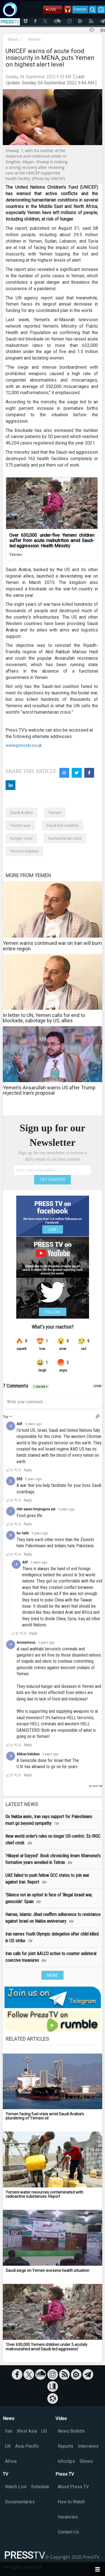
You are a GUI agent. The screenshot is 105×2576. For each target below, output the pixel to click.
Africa (11, 2461)
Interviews (88, 2446)
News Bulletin (71, 2431)
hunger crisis (21, 838)
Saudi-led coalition (62, 825)
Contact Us (68, 2532)
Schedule (40, 2486)
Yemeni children (24, 851)
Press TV (64, 2474)
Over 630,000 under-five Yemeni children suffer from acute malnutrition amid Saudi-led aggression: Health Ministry (51, 540)
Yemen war (20, 825)
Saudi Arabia (21, 812)
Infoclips (66, 2461)
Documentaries (20, 2501)
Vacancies (68, 2517)
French (80, 9)
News (13, 39)
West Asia (27, 2431)
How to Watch (71, 2501)
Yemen (34, 39)
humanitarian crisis (65, 838)
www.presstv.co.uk (24, 745)
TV (5, 2474)
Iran (8, 2431)
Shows (86, 2461)
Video (61, 2418)
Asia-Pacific (27, 2446)
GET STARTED (53, 1179)
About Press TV (73, 2486)
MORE (52, 1975)
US (44, 2431)
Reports (65, 2446)
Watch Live (16, 2486)
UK (8, 2446)
